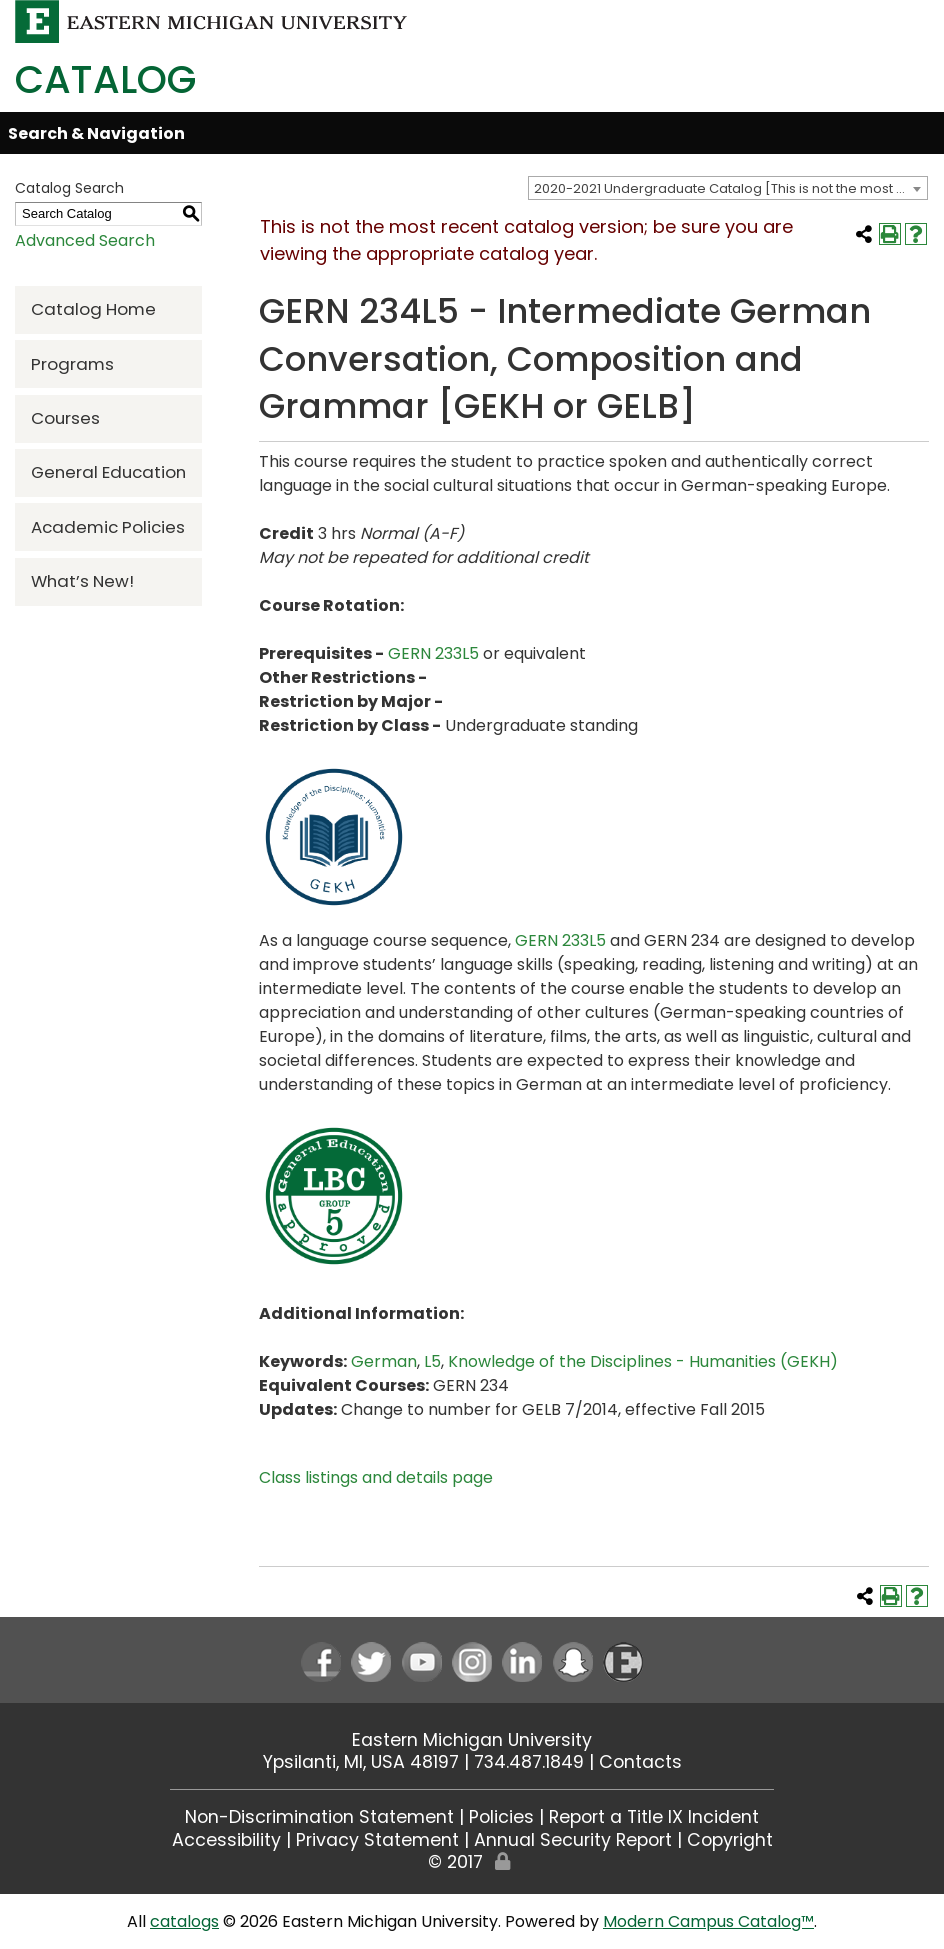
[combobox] (728, 188)
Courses (65, 418)
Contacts (640, 1762)
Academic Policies (108, 527)
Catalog (105, 79)
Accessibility (226, 1840)
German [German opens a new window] (384, 1361)
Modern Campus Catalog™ (708, 1921)
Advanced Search (85, 240)
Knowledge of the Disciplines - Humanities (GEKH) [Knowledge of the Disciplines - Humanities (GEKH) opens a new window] (643, 1361)
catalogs (184, 1921)
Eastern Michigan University (472, 1740)
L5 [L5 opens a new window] (432, 1361)
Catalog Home (93, 309)
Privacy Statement (377, 1840)
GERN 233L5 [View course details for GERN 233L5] (433, 653)
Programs (72, 364)
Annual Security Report (573, 1840)
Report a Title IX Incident (654, 1817)
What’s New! (82, 581)
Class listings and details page (376, 1477)
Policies (501, 1817)
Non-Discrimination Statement (319, 1817)
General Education (108, 472)
